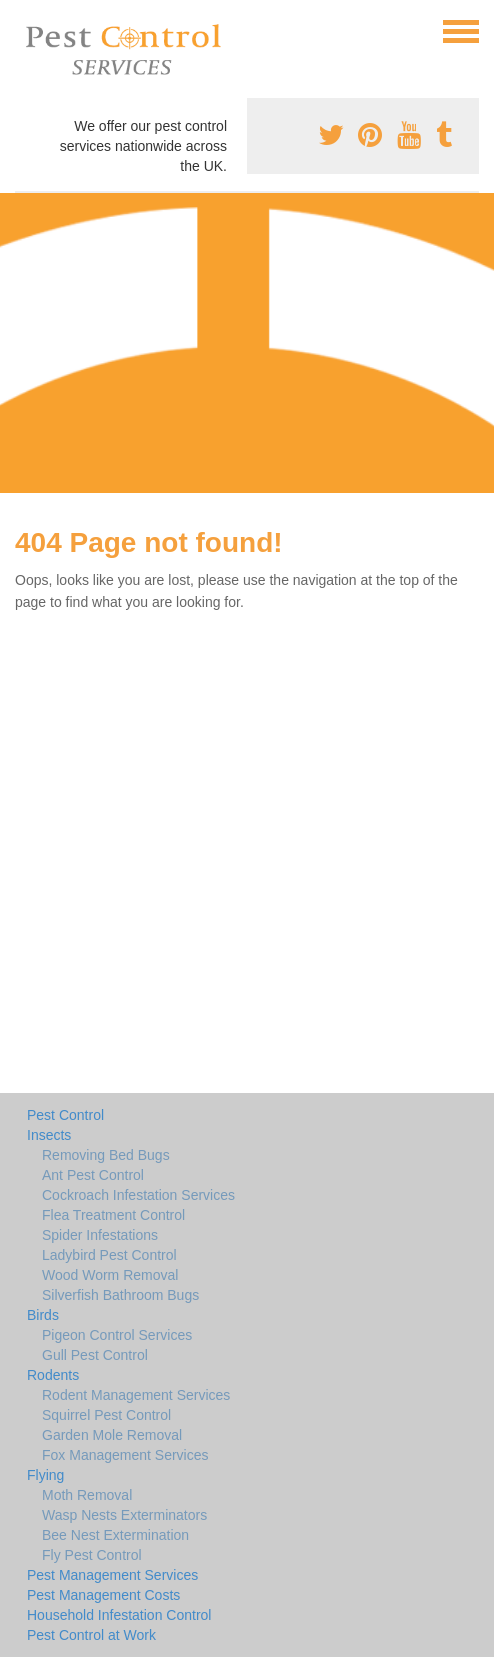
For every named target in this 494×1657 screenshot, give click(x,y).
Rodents (53, 1375)
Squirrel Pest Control (106, 1415)
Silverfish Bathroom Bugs (120, 1295)
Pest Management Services (112, 1575)
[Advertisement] (247, 343)
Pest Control (65, 1115)
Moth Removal (87, 1495)
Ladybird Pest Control (109, 1255)
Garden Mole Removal (112, 1435)
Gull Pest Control (95, 1355)
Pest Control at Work (91, 1635)
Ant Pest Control (93, 1175)
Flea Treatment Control (113, 1215)
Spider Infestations (100, 1235)
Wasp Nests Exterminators (124, 1515)
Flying (45, 1475)
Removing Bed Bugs (106, 1155)
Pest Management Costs (103, 1595)
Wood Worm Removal (110, 1275)
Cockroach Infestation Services (138, 1195)
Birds (43, 1315)
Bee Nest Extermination (115, 1535)
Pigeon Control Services (117, 1335)
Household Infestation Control (119, 1615)
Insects (49, 1135)
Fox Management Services (125, 1455)
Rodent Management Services (136, 1395)
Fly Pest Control (92, 1555)
